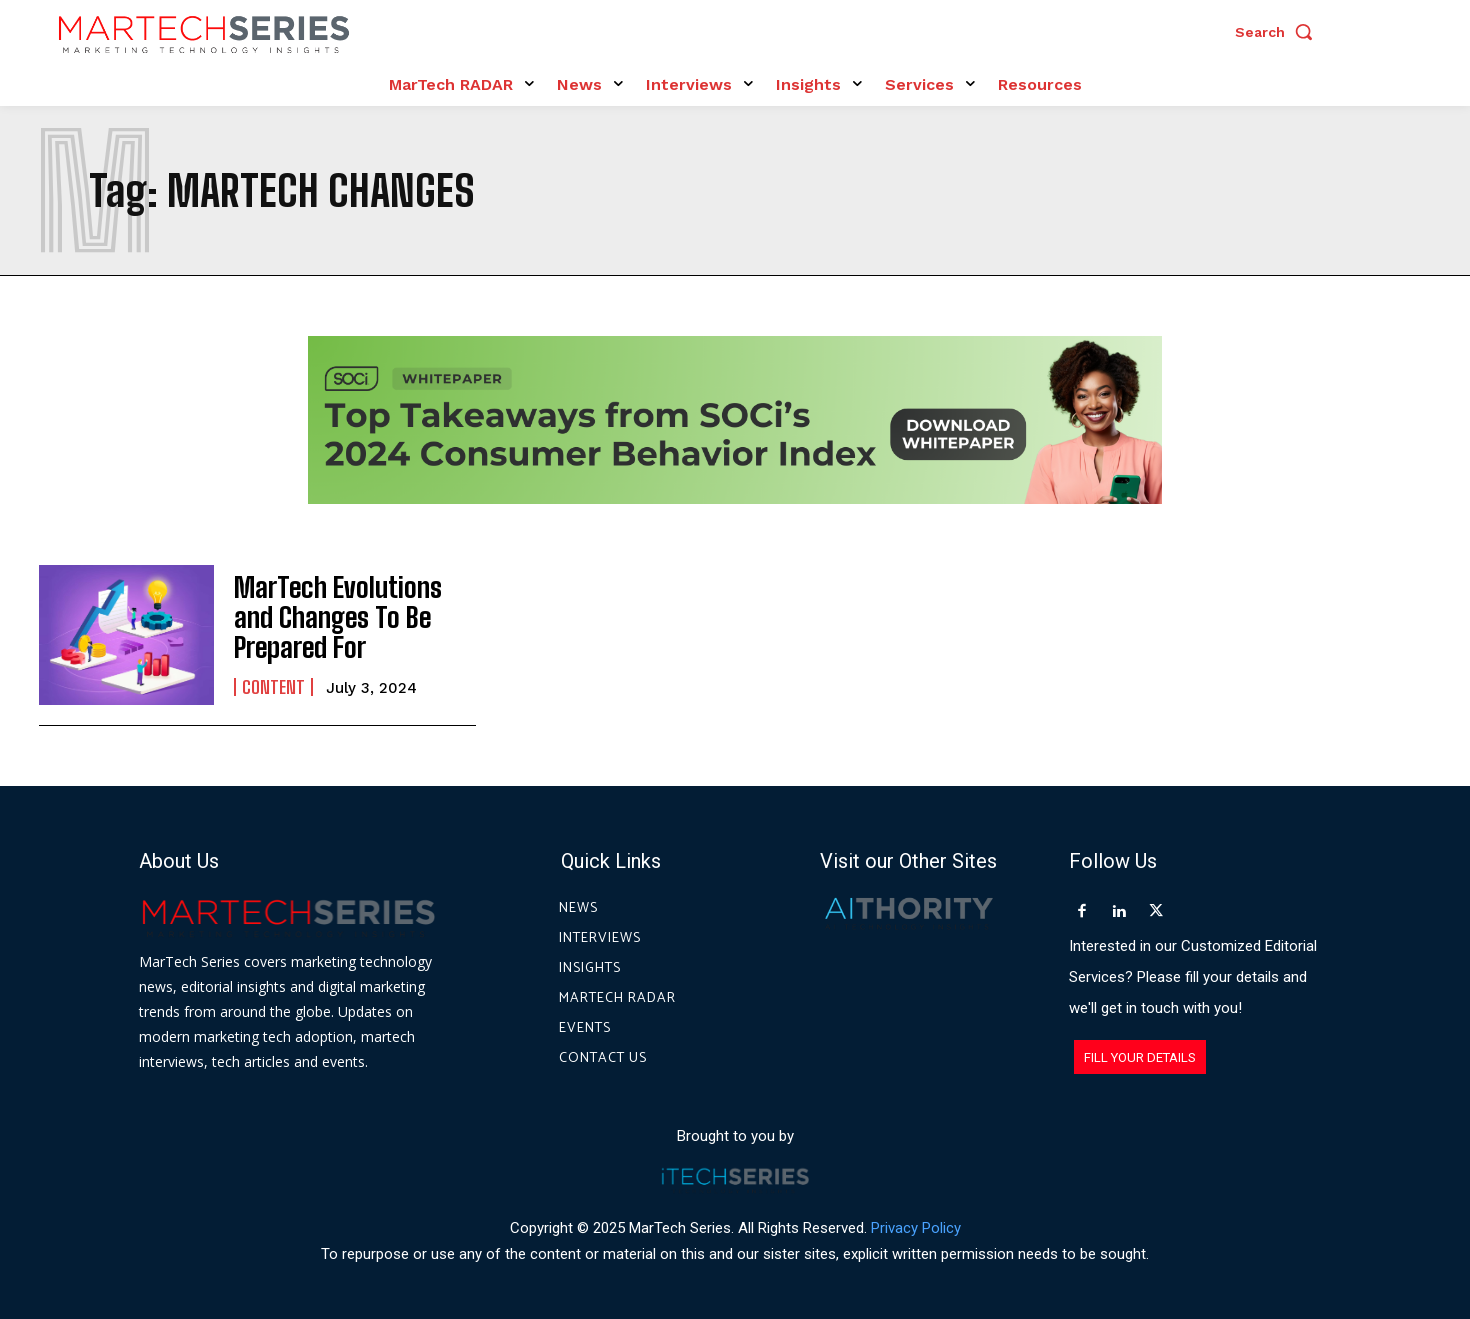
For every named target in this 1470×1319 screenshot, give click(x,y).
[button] (1279, 32)
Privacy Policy (916, 1228)
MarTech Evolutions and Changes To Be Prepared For (347, 618)
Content (273, 682)
